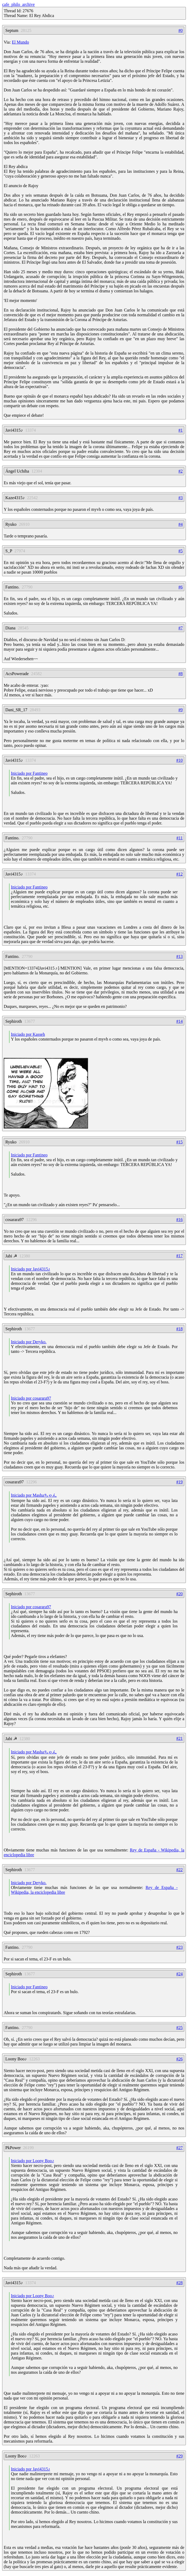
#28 (179, 2282)
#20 (179, 1594)
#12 (179, 874)
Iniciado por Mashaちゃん (34, 1495)
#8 (180, 673)
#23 (179, 1947)
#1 (180, 430)
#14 (179, 1021)
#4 (180, 524)
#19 (179, 1482)
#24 (179, 1974)
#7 (180, 628)
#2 (180, 471)
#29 (179, 2456)
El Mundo (20, 42)
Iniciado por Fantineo (29, 773)
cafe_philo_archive (18, 4)
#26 (179, 2059)
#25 (179, 2027)
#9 (180, 710)
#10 (179, 760)
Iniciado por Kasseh (28, 1034)
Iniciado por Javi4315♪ (30, 1269)
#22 (179, 1869)
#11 (180, 838)
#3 (180, 497)
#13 (179, 956)
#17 (179, 1255)
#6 (180, 587)
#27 (179, 2147)
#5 (180, 551)
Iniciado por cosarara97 (31, 1398)
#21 (179, 1738)
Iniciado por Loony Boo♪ (32, 2160)
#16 (179, 1219)
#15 (179, 1142)
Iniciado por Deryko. (29, 1342)
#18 (179, 1329)
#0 (180, 30)
